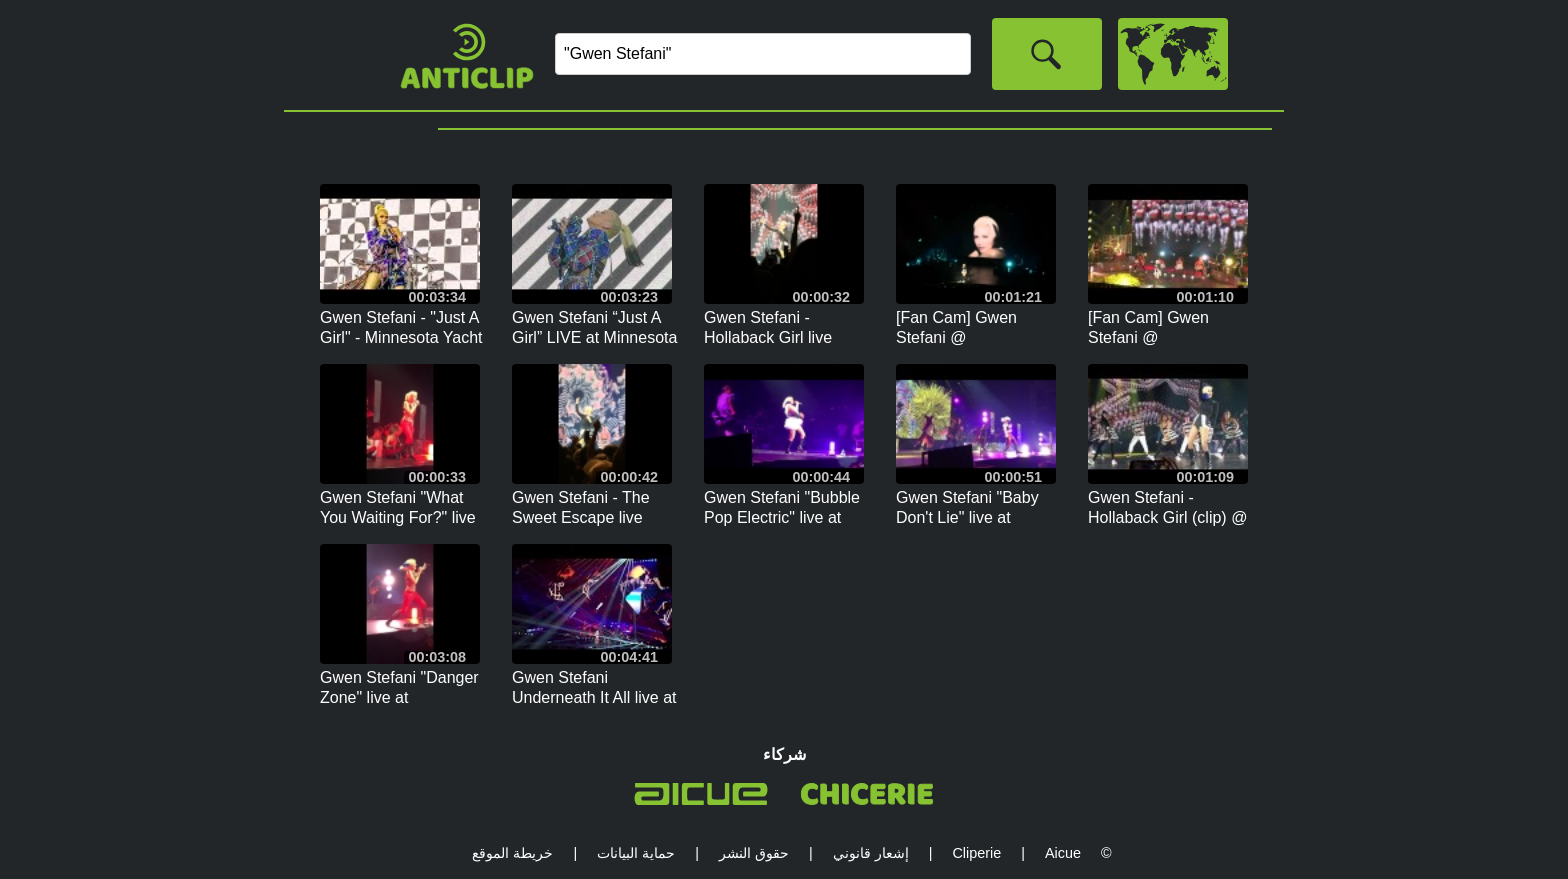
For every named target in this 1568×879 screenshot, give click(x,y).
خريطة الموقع (512, 853)
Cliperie (976, 853)
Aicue (1063, 853)
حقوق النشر (754, 853)
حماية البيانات (636, 853)
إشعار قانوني (871, 853)
